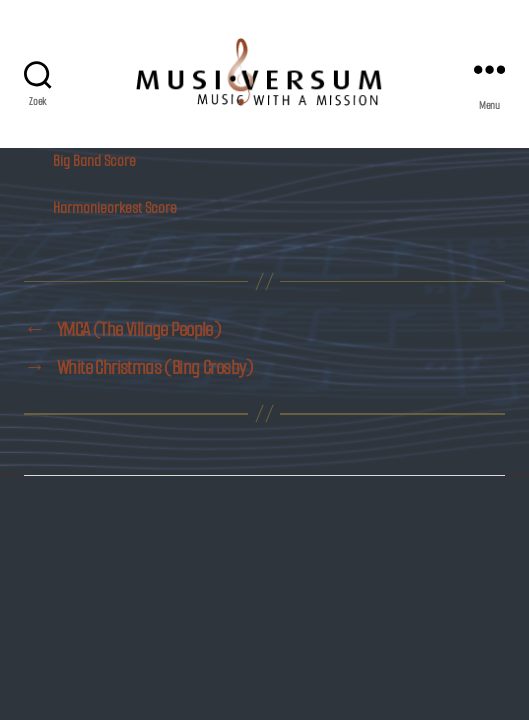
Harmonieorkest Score (115, 207)
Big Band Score (94, 160)
